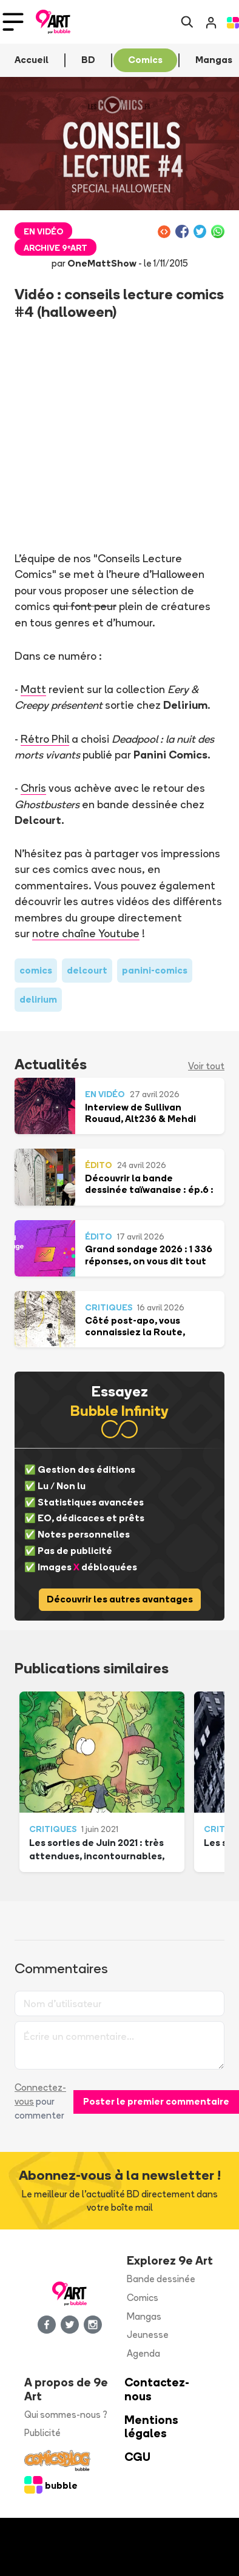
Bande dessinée (161, 2279)
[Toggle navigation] (13, 21)
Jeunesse (148, 2334)
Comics (142, 2297)
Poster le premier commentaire (156, 2101)
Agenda (143, 2353)
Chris (33, 787)
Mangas (144, 2316)
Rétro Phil (45, 738)
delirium (38, 999)
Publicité (42, 2432)
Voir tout (206, 1066)
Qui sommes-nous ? (65, 2414)
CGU (137, 2457)
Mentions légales (151, 2427)
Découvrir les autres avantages (120, 1599)
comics (35, 970)
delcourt (87, 970)
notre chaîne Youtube (86, 933)
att (38, 688)
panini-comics (154, 970)
